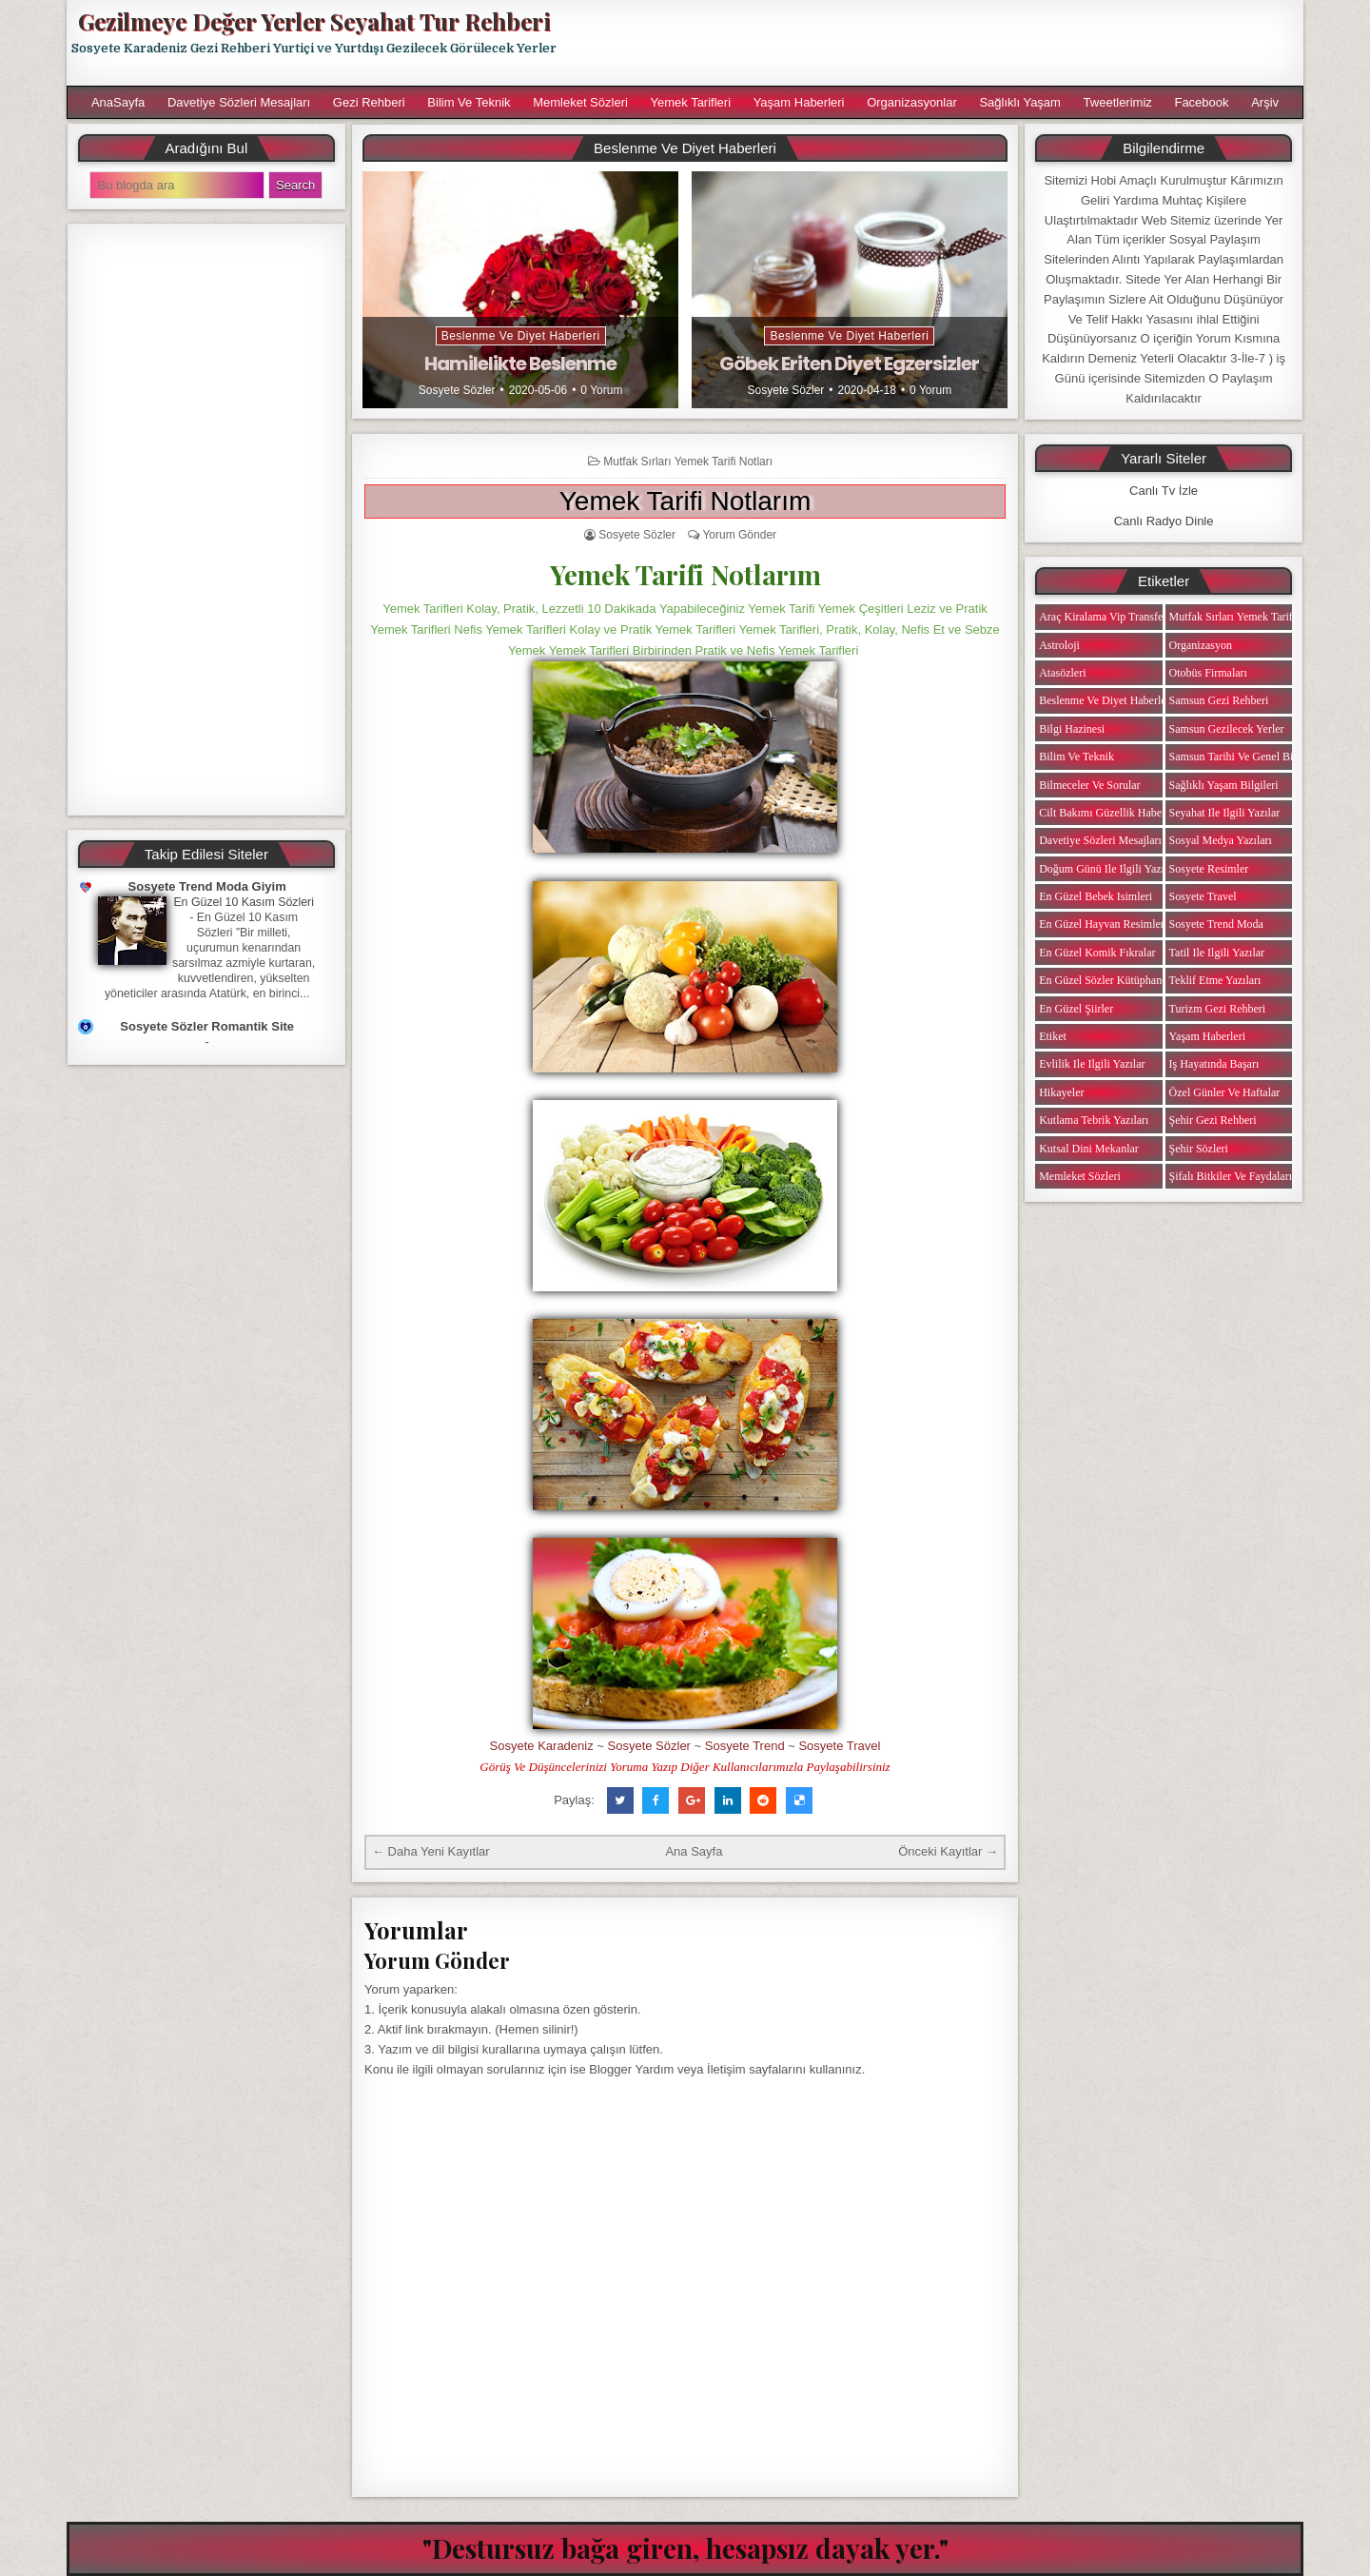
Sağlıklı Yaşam (1020, 102)
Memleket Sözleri (580, 102)
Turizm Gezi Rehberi (1217, 1008)
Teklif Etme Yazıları (1215, 980)
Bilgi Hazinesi (1072, 729)
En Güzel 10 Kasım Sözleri (243, 902)
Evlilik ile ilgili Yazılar (1092, 1064)
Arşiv (1265, 102)
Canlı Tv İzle (1163, 490)
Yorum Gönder (739, 534)
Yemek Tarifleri (690, 102)
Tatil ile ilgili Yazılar (1216, 952)
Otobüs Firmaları (1208, 672)
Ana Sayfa (693, 1851)
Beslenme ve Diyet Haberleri (520, 336)
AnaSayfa (118, 102)
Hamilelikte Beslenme (520, 363)
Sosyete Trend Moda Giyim (207, 886)
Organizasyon (1200, 645)
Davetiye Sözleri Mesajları (238, 102)
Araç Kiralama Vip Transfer (1102, 616)
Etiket (1053, 1036)
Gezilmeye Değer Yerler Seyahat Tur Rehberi (314, 21)
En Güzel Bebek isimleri (1095, 896)
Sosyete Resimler (1209, 868)
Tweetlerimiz (1118, 102)
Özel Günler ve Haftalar (1225, 1092)
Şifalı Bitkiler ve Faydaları (1230, 1176)
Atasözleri (1062, 672)
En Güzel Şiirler (1076, 1008)
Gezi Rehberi (369, 102)
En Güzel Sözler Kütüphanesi (1106, 980)
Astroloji (1059, 645)
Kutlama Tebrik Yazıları (1093, 1120)
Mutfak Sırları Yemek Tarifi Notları (688, 461)
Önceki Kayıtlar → (948, 1851)
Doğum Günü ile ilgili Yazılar (1107, 868)
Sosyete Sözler (457, 390)
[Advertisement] (939, 43)
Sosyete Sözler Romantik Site (207, 1026)
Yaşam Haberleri (799, 102)
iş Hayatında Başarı (1214, 1064)
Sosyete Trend (745, 1746)
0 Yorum (601, 390)
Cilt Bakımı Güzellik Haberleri (1110, 812)
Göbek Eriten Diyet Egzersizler (849, 363)
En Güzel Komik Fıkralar (1097, 952)
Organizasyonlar (912, 102)
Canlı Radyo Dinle (1164, 521)
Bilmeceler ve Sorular (1089, 785)
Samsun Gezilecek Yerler (1226, 729)
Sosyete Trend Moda (1216, 924)
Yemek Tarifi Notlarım (685, 501)
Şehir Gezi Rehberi (1213, 1120)
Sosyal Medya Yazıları (1220, 840)
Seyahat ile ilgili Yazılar (1225, 812)
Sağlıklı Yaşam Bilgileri (1224, 785)
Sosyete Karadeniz (542, 1746)
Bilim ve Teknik (468, 102)
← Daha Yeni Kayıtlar (431, 1851)
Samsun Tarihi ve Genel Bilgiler (1243, 756)
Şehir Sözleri (1198, 1148)
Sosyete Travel (839, 1746)
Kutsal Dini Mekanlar (1089, 1148)
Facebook (1201, 102)
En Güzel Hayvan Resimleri (1103, 924)
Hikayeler (1061, 1092)
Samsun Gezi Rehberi (1219, 700)
